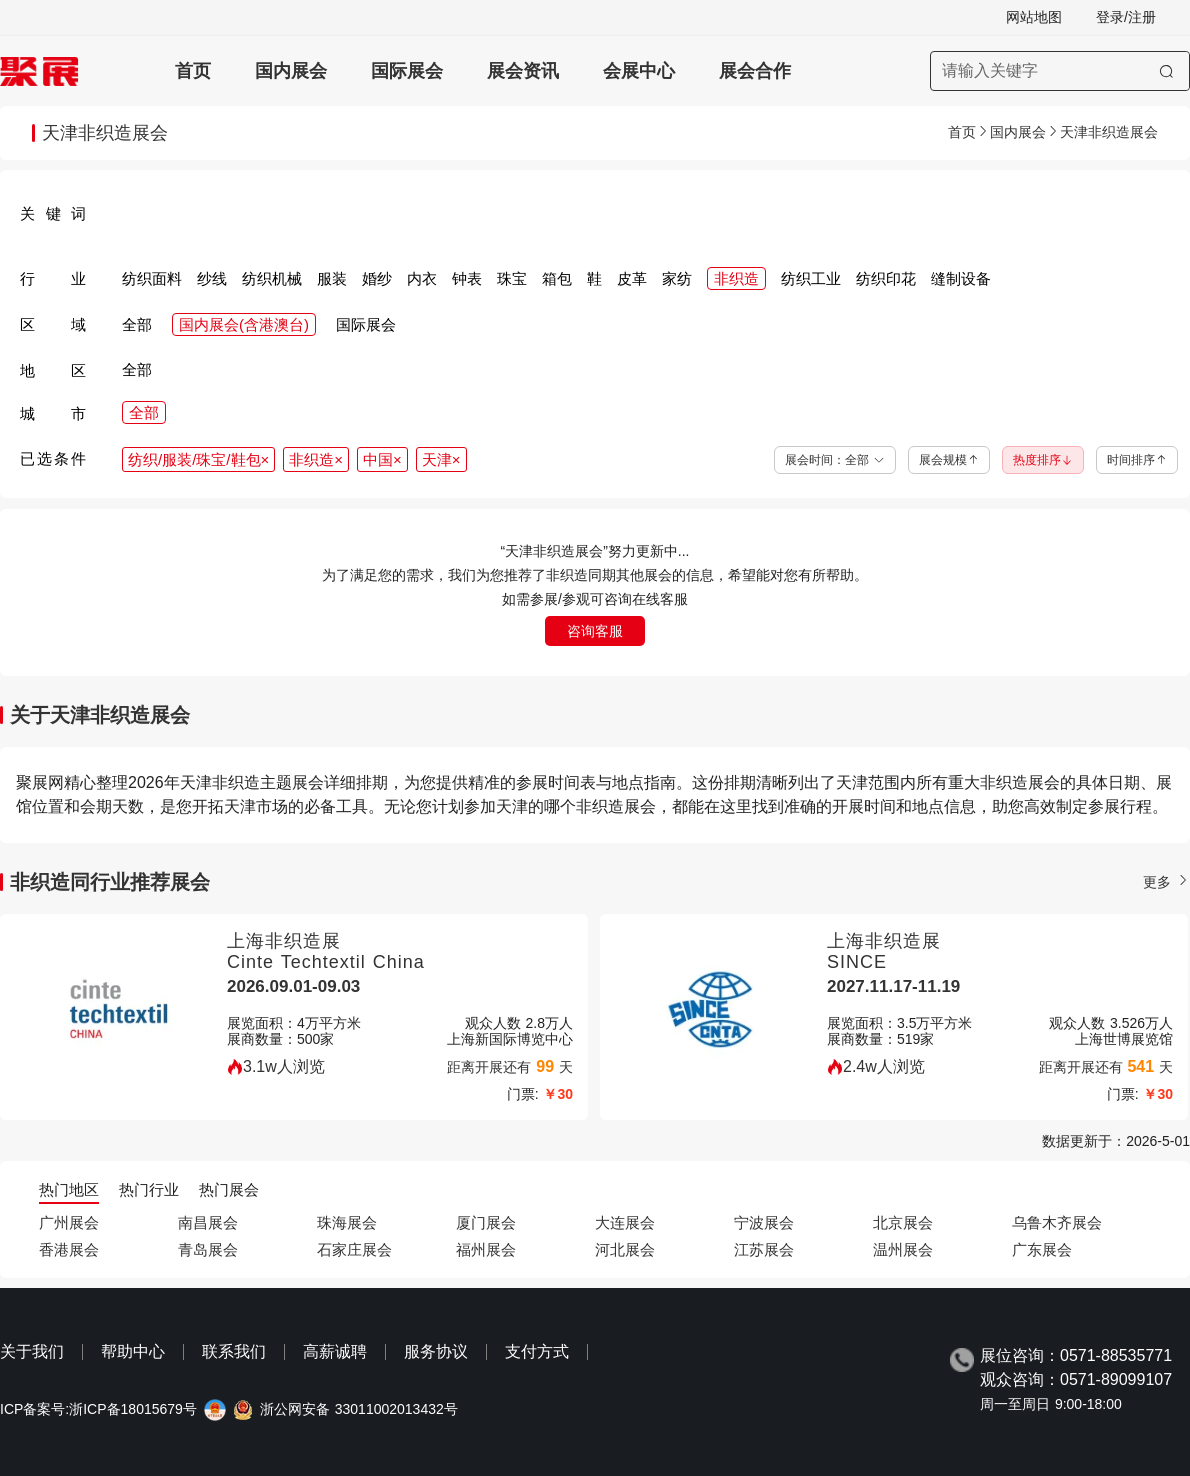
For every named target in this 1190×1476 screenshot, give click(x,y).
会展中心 (639, 71)
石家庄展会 (354, 1249)
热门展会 (229, 1189)
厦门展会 (486, 1222)
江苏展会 (764, 1249)
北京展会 (903, 1222)
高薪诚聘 (335, 1351)
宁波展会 (764, 1222)
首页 (193, 71)
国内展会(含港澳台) (244, 324)
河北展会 (625, 1249)
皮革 (632, 278)
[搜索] (1166, 71)
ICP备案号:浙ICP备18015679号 (98, 1409)
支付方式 (537, 1351)
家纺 (677, 278)
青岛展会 (208, 1249)
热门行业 (149, 1189)
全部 (137, 324)
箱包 (557, 278)
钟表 (467, 278)
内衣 (422, 278)
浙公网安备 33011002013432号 (359, 1409)
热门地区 (69, 1189)
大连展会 (625, 1222)
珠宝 (512, 278)
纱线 (212, 278)
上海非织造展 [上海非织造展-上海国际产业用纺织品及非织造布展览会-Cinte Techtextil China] (284, 941)
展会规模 (949, 460)
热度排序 (1043, 460)
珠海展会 (347, 1222)
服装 (332, 278)
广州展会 (69, 1222)
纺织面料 (152, 278)
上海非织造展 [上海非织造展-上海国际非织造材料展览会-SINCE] (884, 941)
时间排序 (1137, 460)
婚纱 (377, 278)
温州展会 (903, 1249)
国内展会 (291, 71)
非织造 (736, 278)
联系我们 (234, 1351)
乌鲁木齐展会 (1057, 1222)
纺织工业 (811, 278)
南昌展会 (208, 1222)
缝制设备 (961, 278)
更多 (1166, 882)
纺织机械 (272, 278)
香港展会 (69, 1249)
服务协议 (436, 1351)
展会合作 (755, 71)
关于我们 (32, 1351)
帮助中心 (133, 1351)
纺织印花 (886, 278)
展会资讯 (523, 71)
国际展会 (407, 71)
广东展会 (1042, 1249)
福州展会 (486, 1249)
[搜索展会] (1060, 71)
